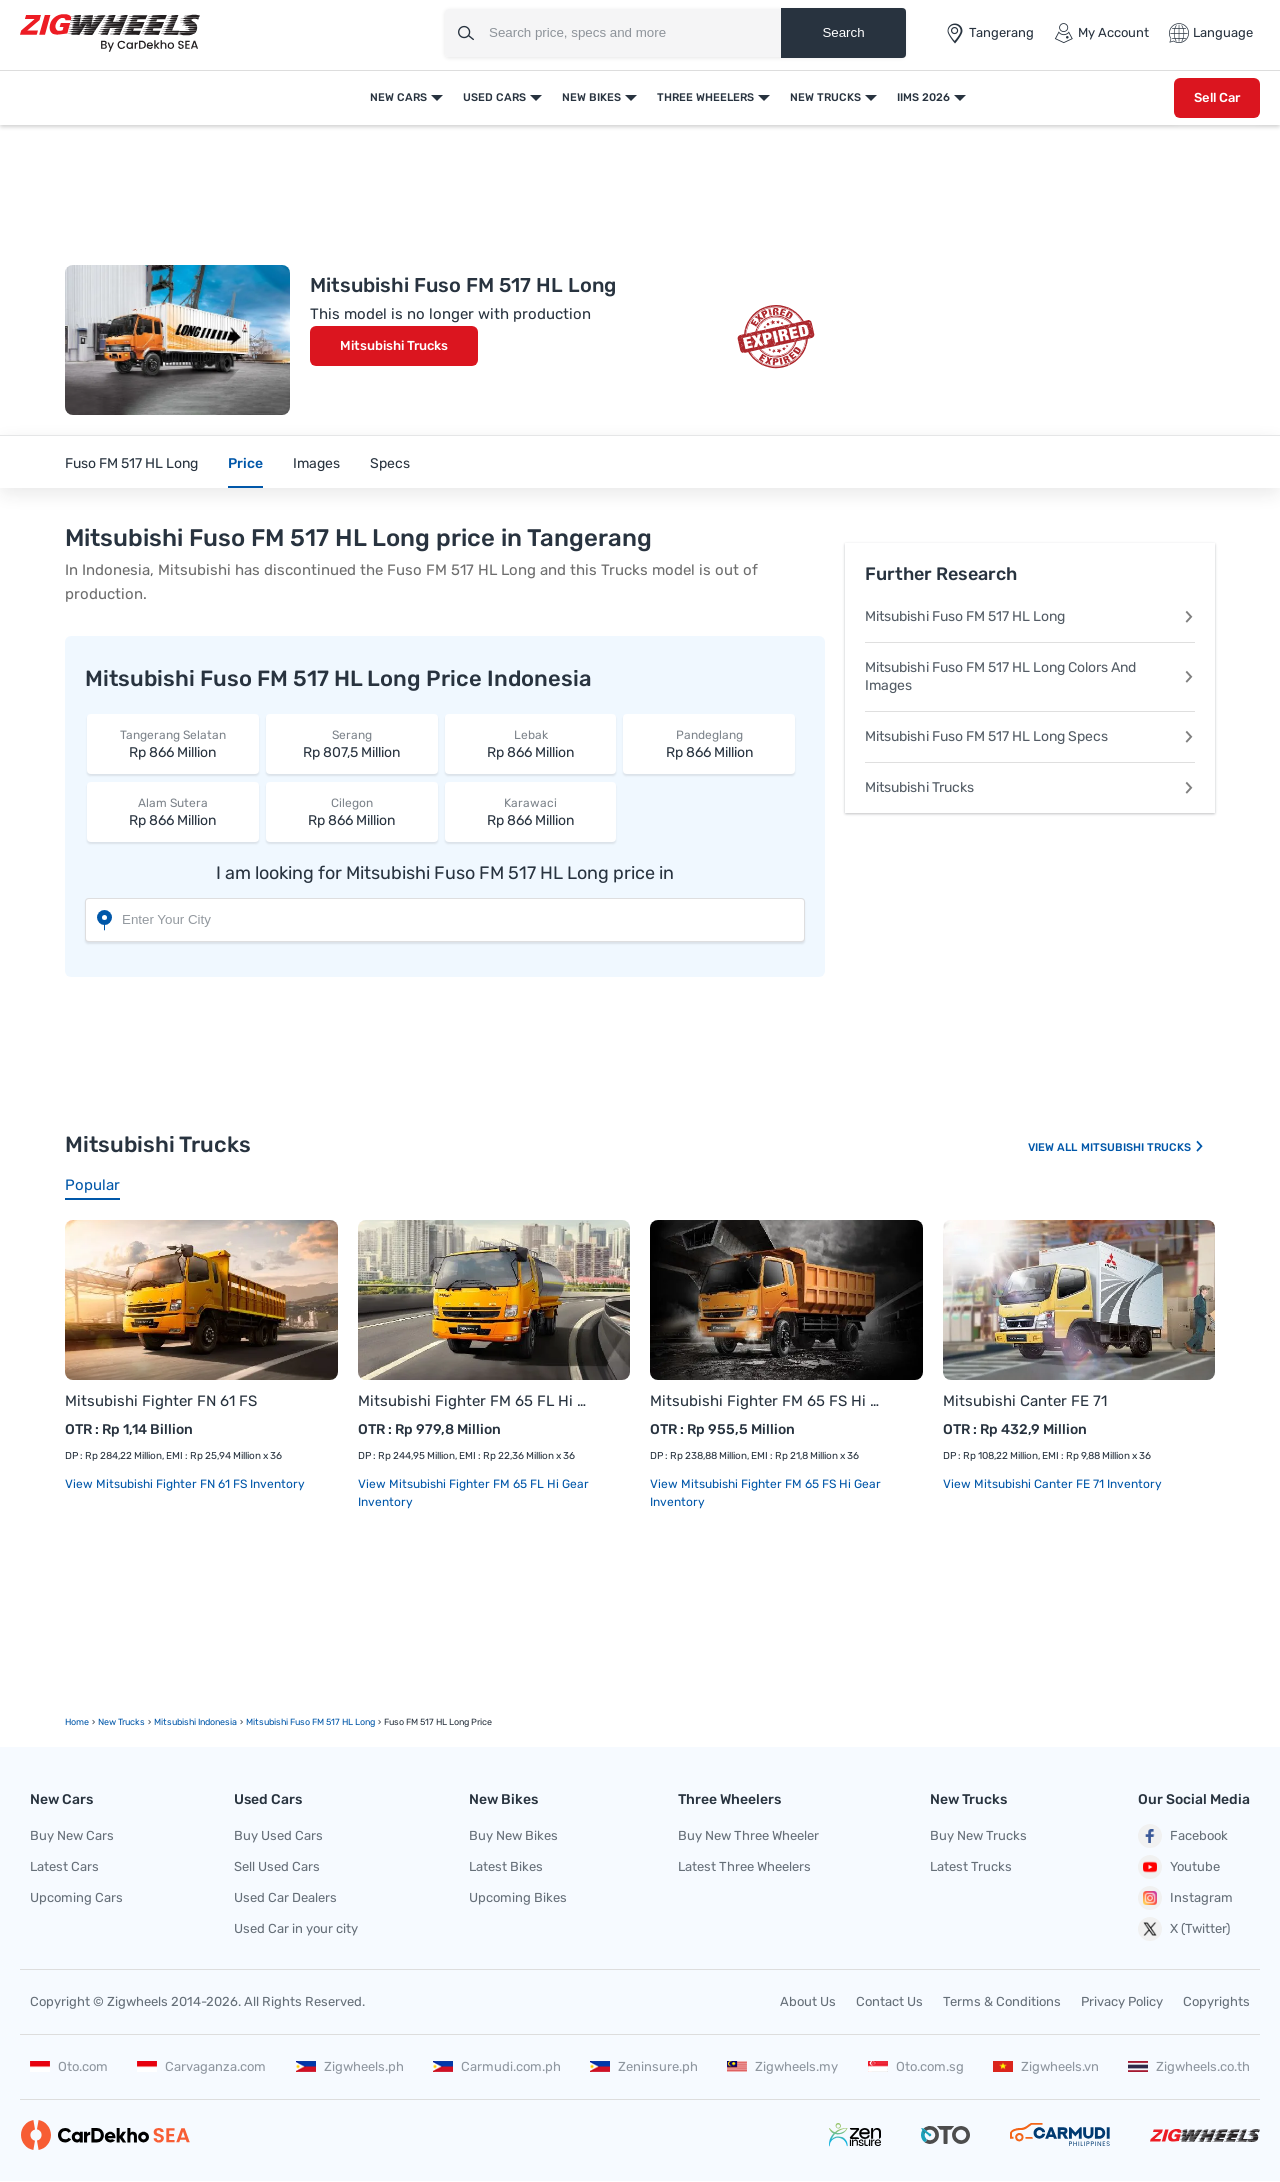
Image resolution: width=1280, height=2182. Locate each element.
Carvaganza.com (201, 2066)
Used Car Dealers (285, 1897)
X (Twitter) (1184, 1929)
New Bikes (591, 97)
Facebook (1183, 1836)
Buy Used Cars (278, 1835)
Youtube (1179, 1867)
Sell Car (1217, 97)
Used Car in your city (296, 1928)
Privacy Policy (1122, 2001)
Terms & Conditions (1002, 2001)
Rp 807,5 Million (352, 743)
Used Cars (494, 97)
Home (77, 1722)
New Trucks (825, 97)
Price (245, 463)
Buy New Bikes (513, 1835)
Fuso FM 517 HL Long (131, 463)
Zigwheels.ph (350, 2066)
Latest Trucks (971, 1866)
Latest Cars (64, 1866)
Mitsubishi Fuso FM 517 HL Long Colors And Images (1030, 676)
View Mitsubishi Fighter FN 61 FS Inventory (185, 1484)
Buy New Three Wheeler (748, 1835)
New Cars (398, 97)
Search (843, 32)
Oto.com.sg (916, 2066)
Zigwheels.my (782, 2066)
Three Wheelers (705, 97)
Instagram (1185, 1898)
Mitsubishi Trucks (394, 345)
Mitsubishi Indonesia (195, 1722)
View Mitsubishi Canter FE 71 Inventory (1052, 1484)
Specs (390, 463)
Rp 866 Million (173, 743)
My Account (1101, 33)
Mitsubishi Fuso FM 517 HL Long (1030, 616)
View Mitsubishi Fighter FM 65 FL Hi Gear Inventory (473, 1493)
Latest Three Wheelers (744, 1866)
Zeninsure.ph (644, 2066)
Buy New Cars (72, 1835)
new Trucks (121, 1722)
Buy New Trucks (978, 1835)
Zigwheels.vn (1046, 2066)
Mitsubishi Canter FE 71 (1025, 1401)
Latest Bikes (506, 1866)
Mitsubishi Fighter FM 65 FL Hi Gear (474, 1401)
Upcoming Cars (76, 1897)
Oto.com (69, 2066)
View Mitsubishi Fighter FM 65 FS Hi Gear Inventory (765, 1493)
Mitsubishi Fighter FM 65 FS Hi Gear (766, 1401)
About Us (808, 2001)
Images (316, 463)
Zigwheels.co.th (1189, 2066)
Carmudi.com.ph (497, 2066)
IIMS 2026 (923, 97)
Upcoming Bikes (518, 1897)
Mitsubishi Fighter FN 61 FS (161, 1401)
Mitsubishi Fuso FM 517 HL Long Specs (1030, 736)
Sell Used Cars (277, 1866)
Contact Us (889, 2001)
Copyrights (1216, 2001)
